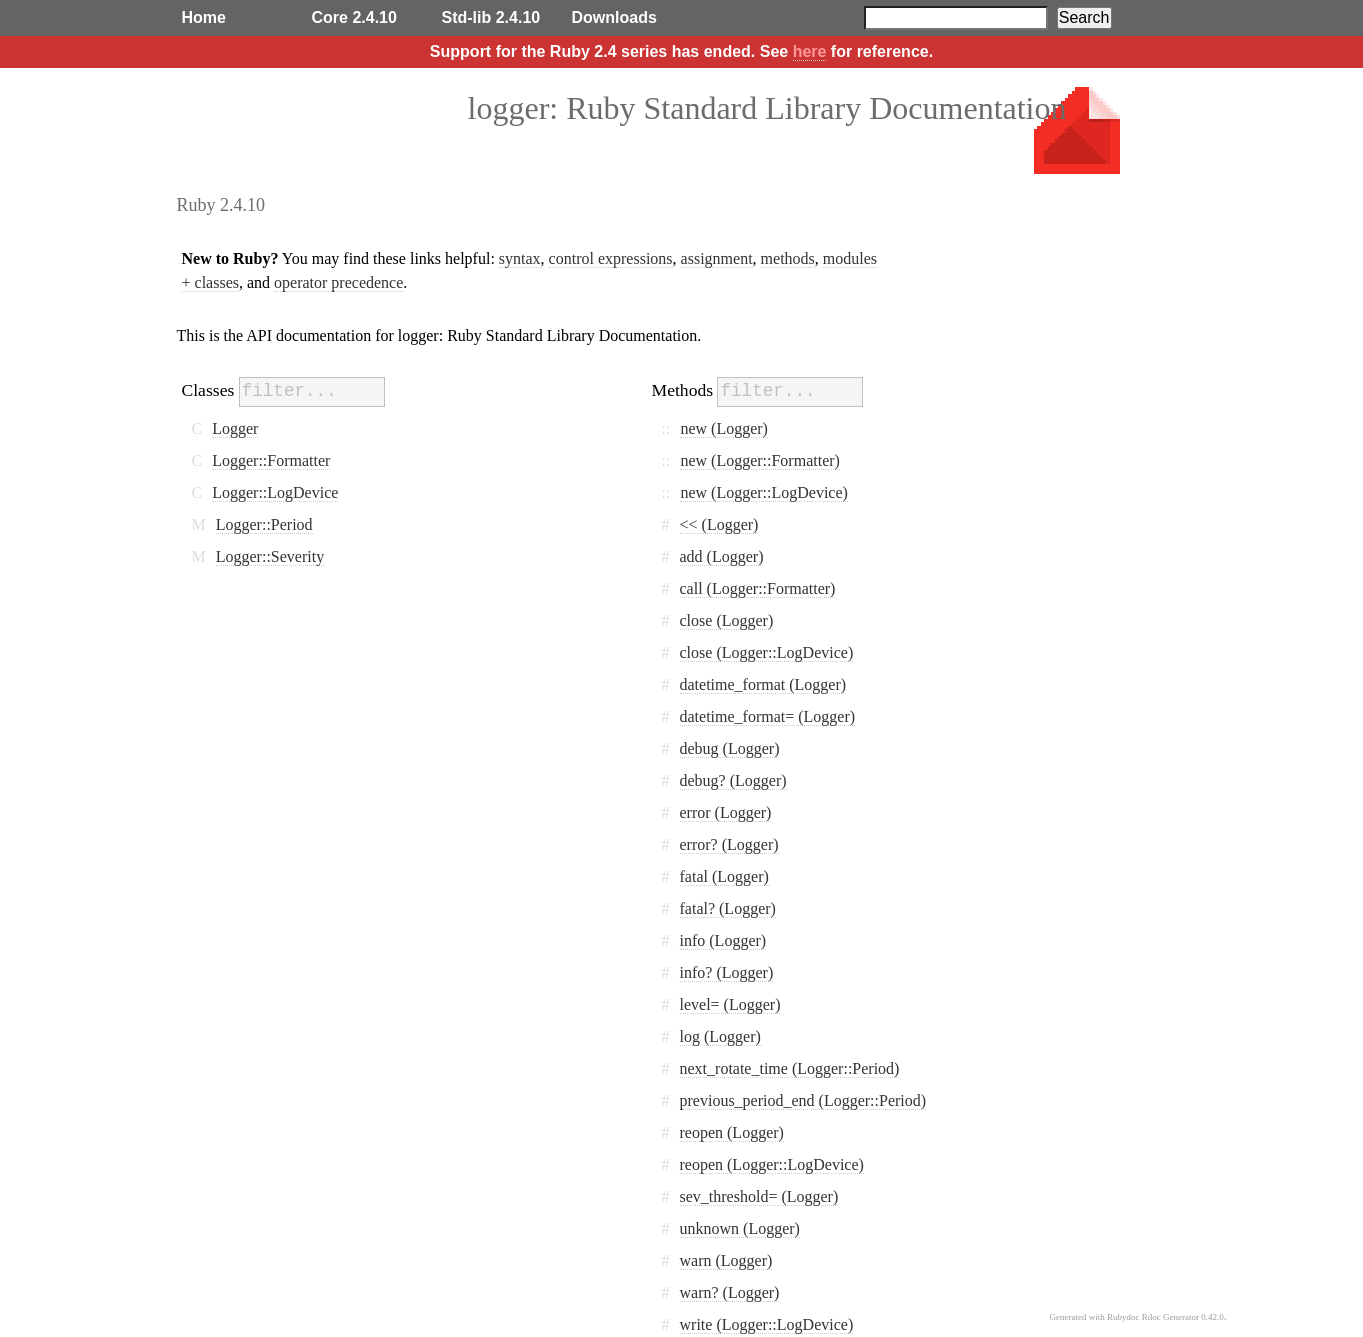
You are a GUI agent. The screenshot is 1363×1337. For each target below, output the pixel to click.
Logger (235, 428)
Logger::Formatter (271, 460)
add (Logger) (722, 556)
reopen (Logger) (732, 1132)
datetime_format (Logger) (763, 684)
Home (204, 17)
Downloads (614, 17)
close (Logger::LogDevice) (767, 652)
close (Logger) (727, 620)
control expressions (611, 258)
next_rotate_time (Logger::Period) (790, 1068)
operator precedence (338, 282)
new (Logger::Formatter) (760, 460)
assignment (717, 258)
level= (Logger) (730, 1004)
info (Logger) (723, 940)
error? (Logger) (729, 844)
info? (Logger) (727, 972)
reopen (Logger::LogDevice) (772, 1164)
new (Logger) (724, 428)
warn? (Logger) (730, 1292)
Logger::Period (264, 524)
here (810, 51)
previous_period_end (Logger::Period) (803, 1100)
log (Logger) (720, 1036)
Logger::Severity (270, 556)
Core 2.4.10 (354, 17)
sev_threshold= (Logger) (759, 1196)
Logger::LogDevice (275, 492)
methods (788, 258)
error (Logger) (726, 812)
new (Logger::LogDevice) (763, 492)
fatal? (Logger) (728, 908)
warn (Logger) (726, 1260)
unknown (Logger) (740, 1228)
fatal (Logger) (724, 876)
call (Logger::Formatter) (758, 588)
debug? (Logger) (733, 780)
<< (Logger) (719, 524)
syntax (520, 258)
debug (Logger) (730, 748)
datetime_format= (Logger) (768, 716)
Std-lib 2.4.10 (491, 17)
